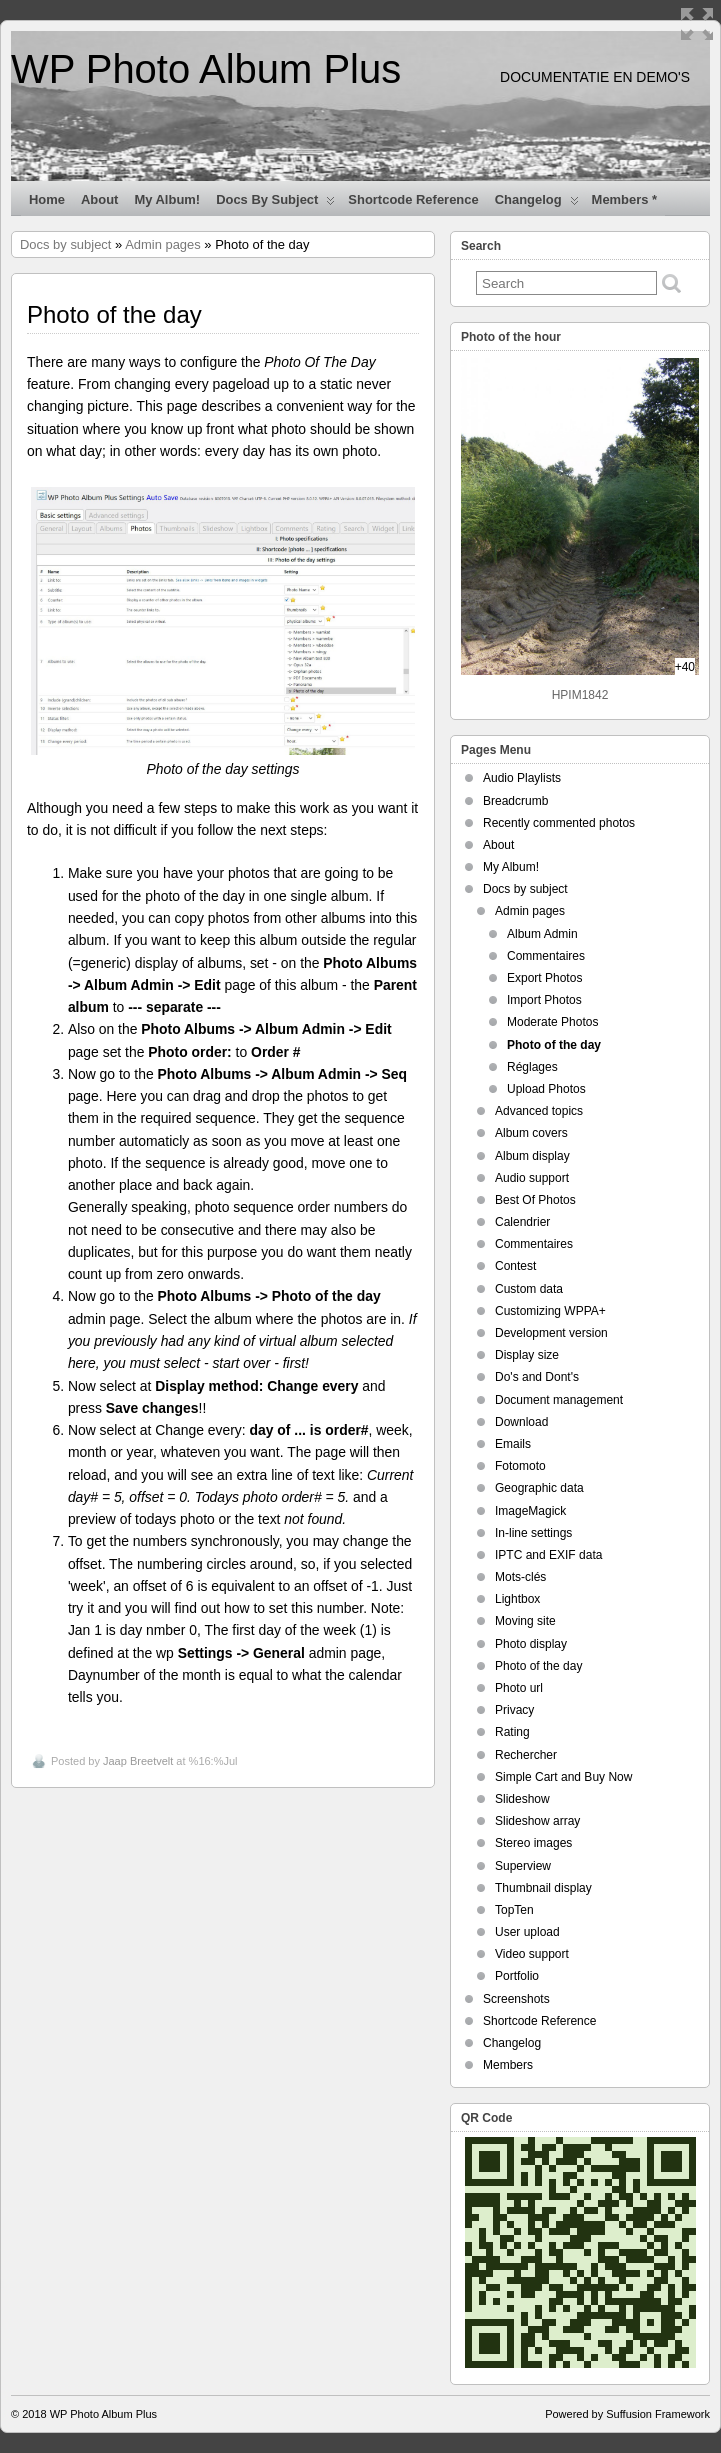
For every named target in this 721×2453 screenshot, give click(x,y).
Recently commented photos (559, 823)
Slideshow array (537, 1821)
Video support (532, 1954)
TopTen (514, 1910)
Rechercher (526, 1755)
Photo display (531, 1644)
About (99, 199)
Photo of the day (554, 1045)
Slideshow (522, 1799)
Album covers (531, 1133)
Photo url (519, 1688)
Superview (523, 1866)
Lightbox (517, 1599)
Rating (512, 1732)
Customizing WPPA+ (550, 1311)
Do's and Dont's (537, 1377)
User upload (527, 1932)
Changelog (537, 204)
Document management (559, 1400)
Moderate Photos (552, 1022)
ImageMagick (530, 1511)
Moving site (525, 1621)
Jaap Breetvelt (138, 1761)
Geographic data (539, 1488)
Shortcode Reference (413, 199)
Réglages (532, 1067)
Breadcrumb (515, 801)
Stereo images (533, 1843)
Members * (625, 199)
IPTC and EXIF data (548, 1555)
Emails (513, 1444)
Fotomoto (520, 1466)
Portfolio (517, 1976)
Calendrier (522, 1222)
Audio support (532, 1178)
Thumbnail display (543, 1888)
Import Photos (544, 1000)
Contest (515, 1266)
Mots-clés (520, 1577)
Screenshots (516, 1999)
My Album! (167, 199)
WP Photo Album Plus (206, 69)
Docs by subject (275, 204)
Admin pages (163, 244)
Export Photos (544, 978)
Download (521, 1422)
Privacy (514, 1710)
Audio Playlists (522, 778)
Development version (551, 1333)
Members (508, 2065)
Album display (532, 1156)
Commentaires (546, 956)
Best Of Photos (535, 1200)
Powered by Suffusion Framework (627, 2414)
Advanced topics (539, 1111)
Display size (527, 1355)
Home (47, 199)
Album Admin (542, 934)
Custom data (529, 1289)
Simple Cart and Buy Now (563, 1777)
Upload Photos (546, 1089)
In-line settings (533, 1533)
